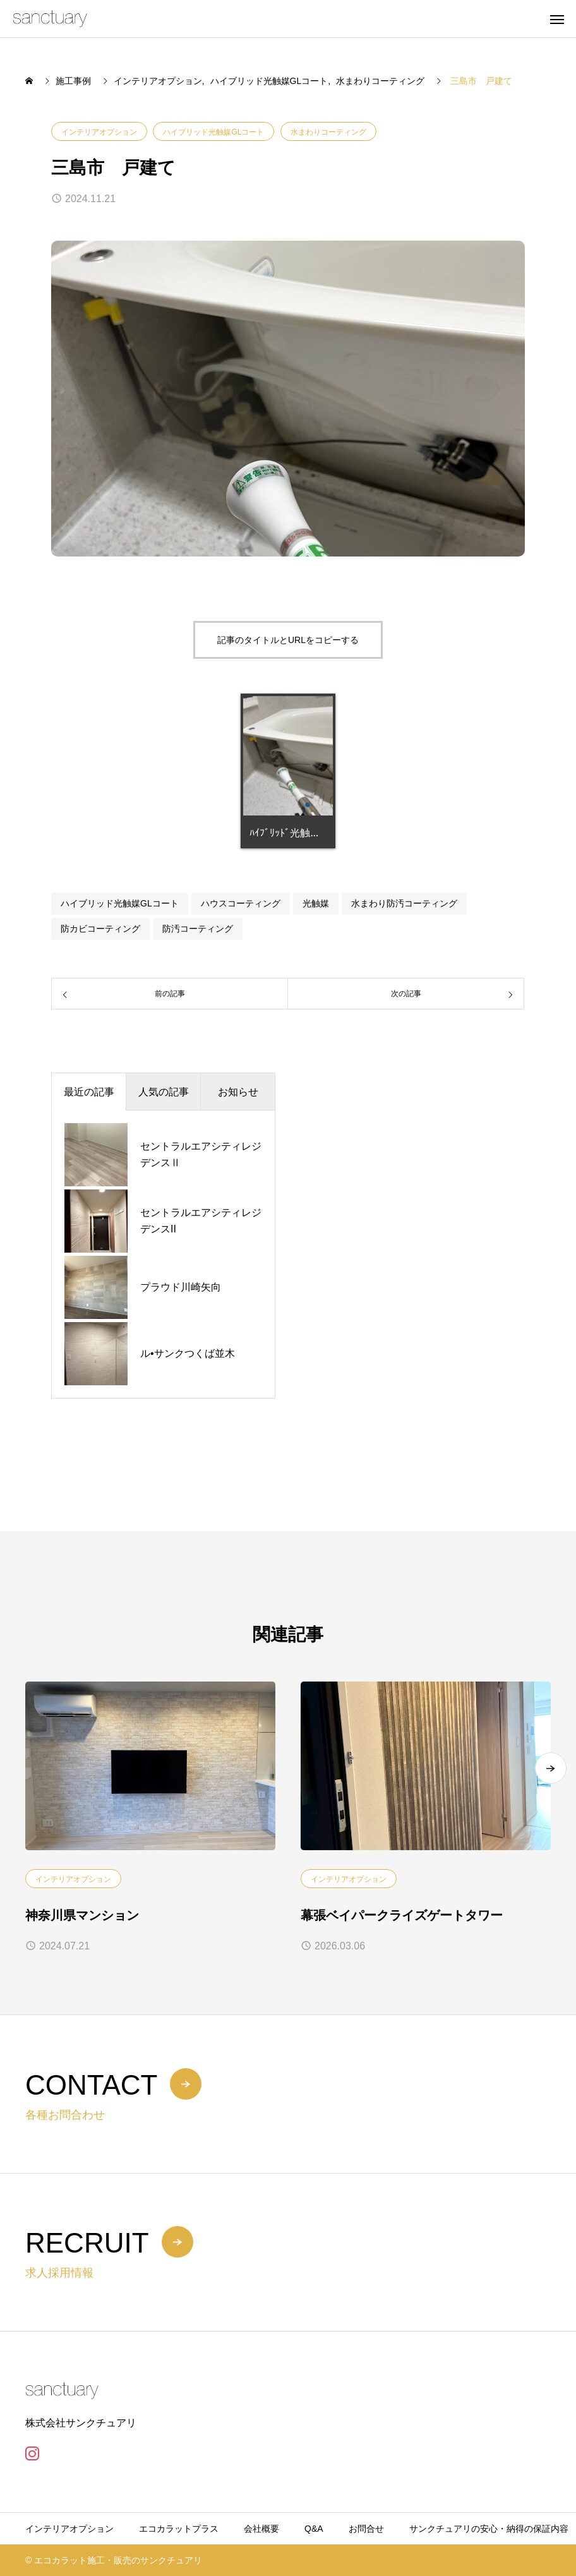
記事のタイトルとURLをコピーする (288, 640)
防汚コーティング (197, 929)
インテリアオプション (99, 132)
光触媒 (316, 903)
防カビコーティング (100, 929)
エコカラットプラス (179, 2529)
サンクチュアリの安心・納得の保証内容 (488, 2529)
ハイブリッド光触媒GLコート (213, 132)
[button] (551, 1768)
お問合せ (366, 2529)
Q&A (313, 2529)
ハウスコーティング (240, 903)
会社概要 (261, 2529)
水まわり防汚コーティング (404, 903)
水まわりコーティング (328, 132)
